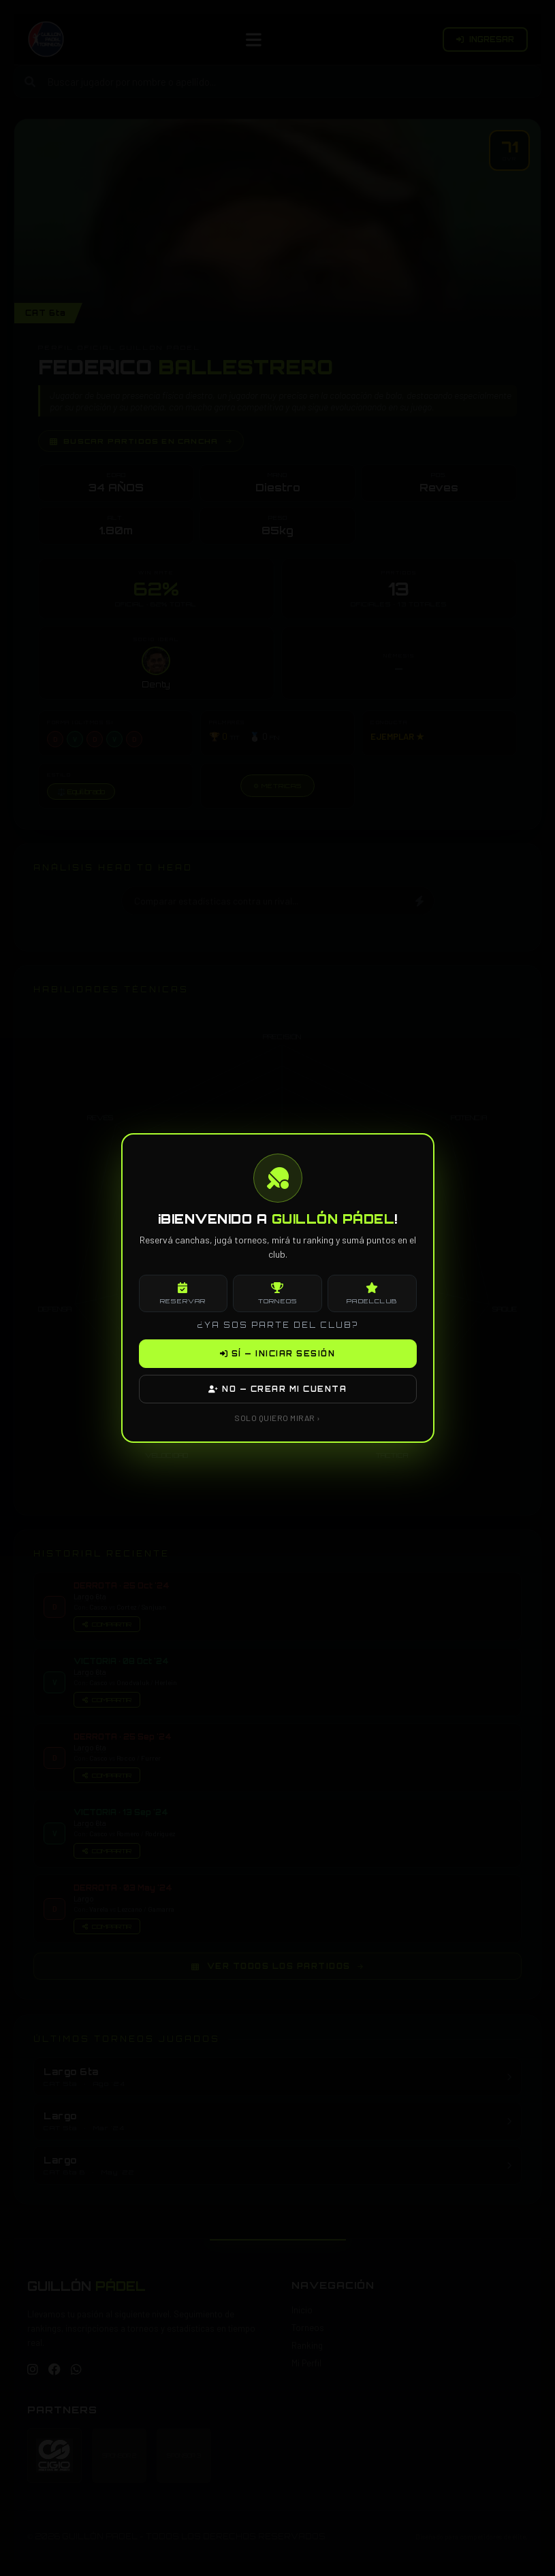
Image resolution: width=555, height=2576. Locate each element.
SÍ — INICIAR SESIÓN (278, 1353)
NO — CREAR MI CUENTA (277, 1389)
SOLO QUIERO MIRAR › (277, 1417)
